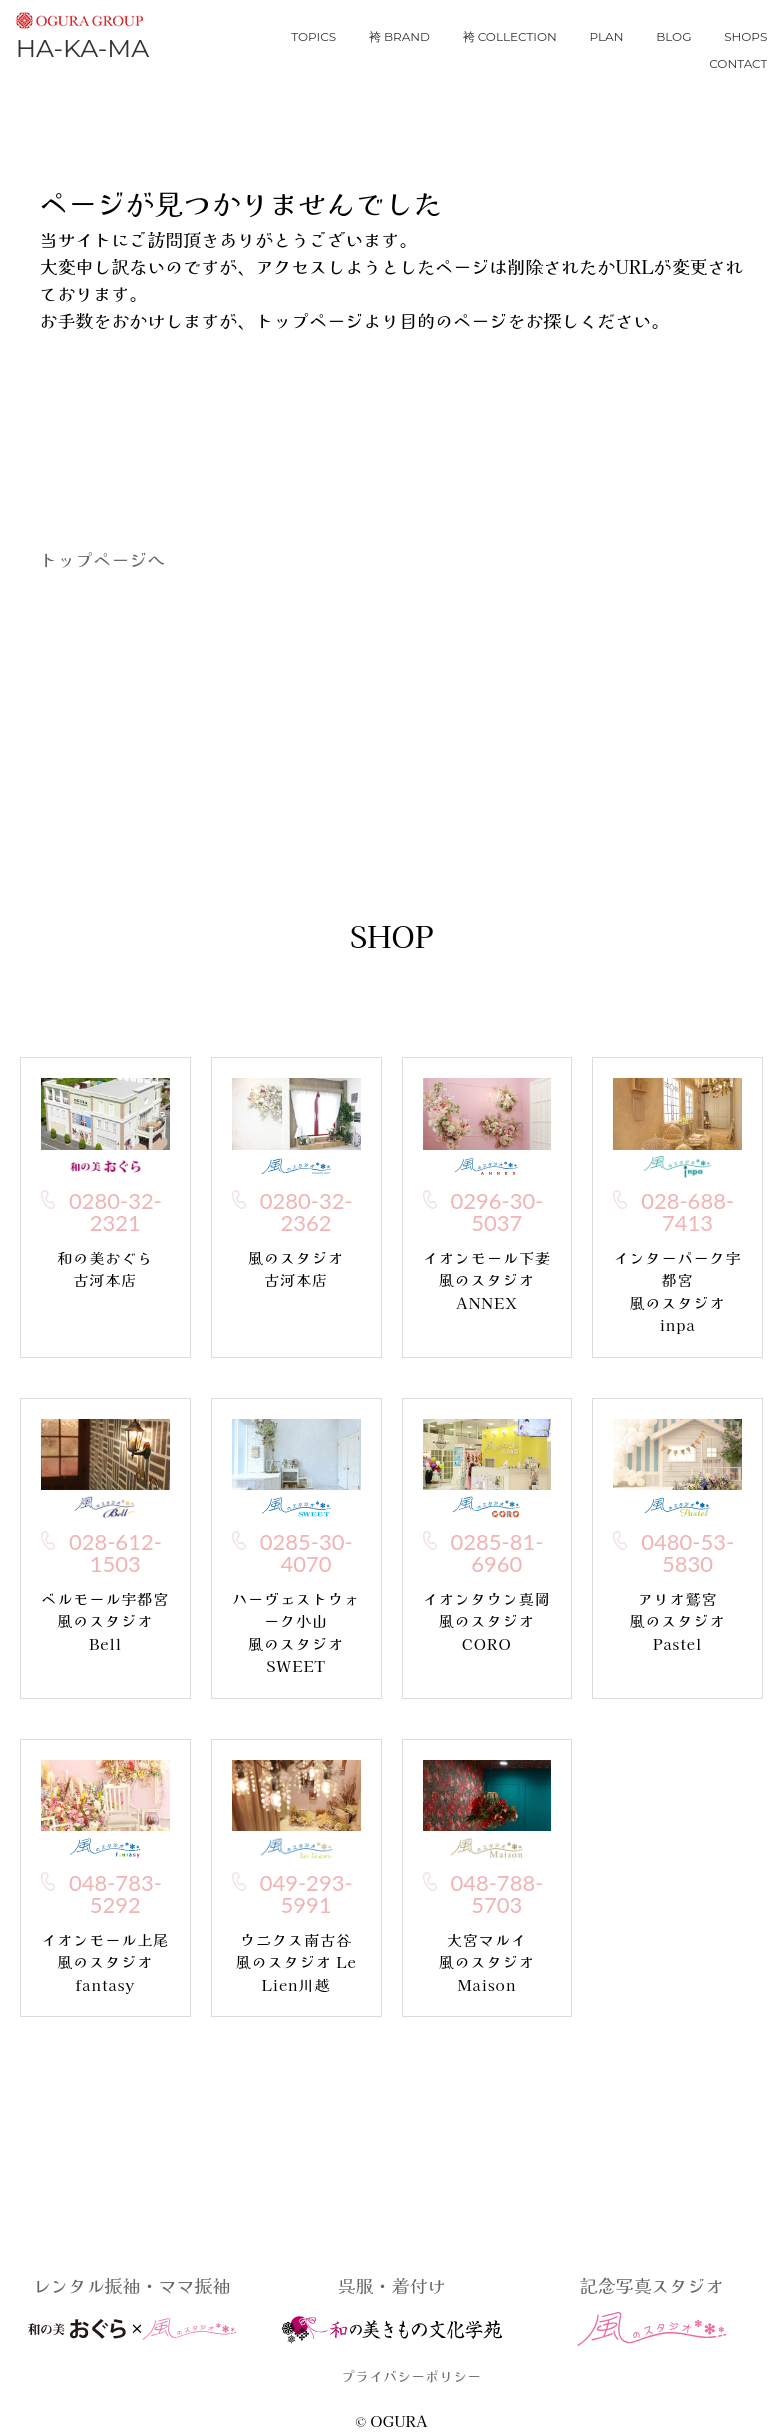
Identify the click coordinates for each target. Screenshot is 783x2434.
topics (313, 36)
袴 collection (510, 36)
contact (738, 63)
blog (673, 36)
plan (606, 36)
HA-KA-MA (82, 33)
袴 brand (399, 36)
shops (745, 36)
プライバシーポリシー (411, 2376)
